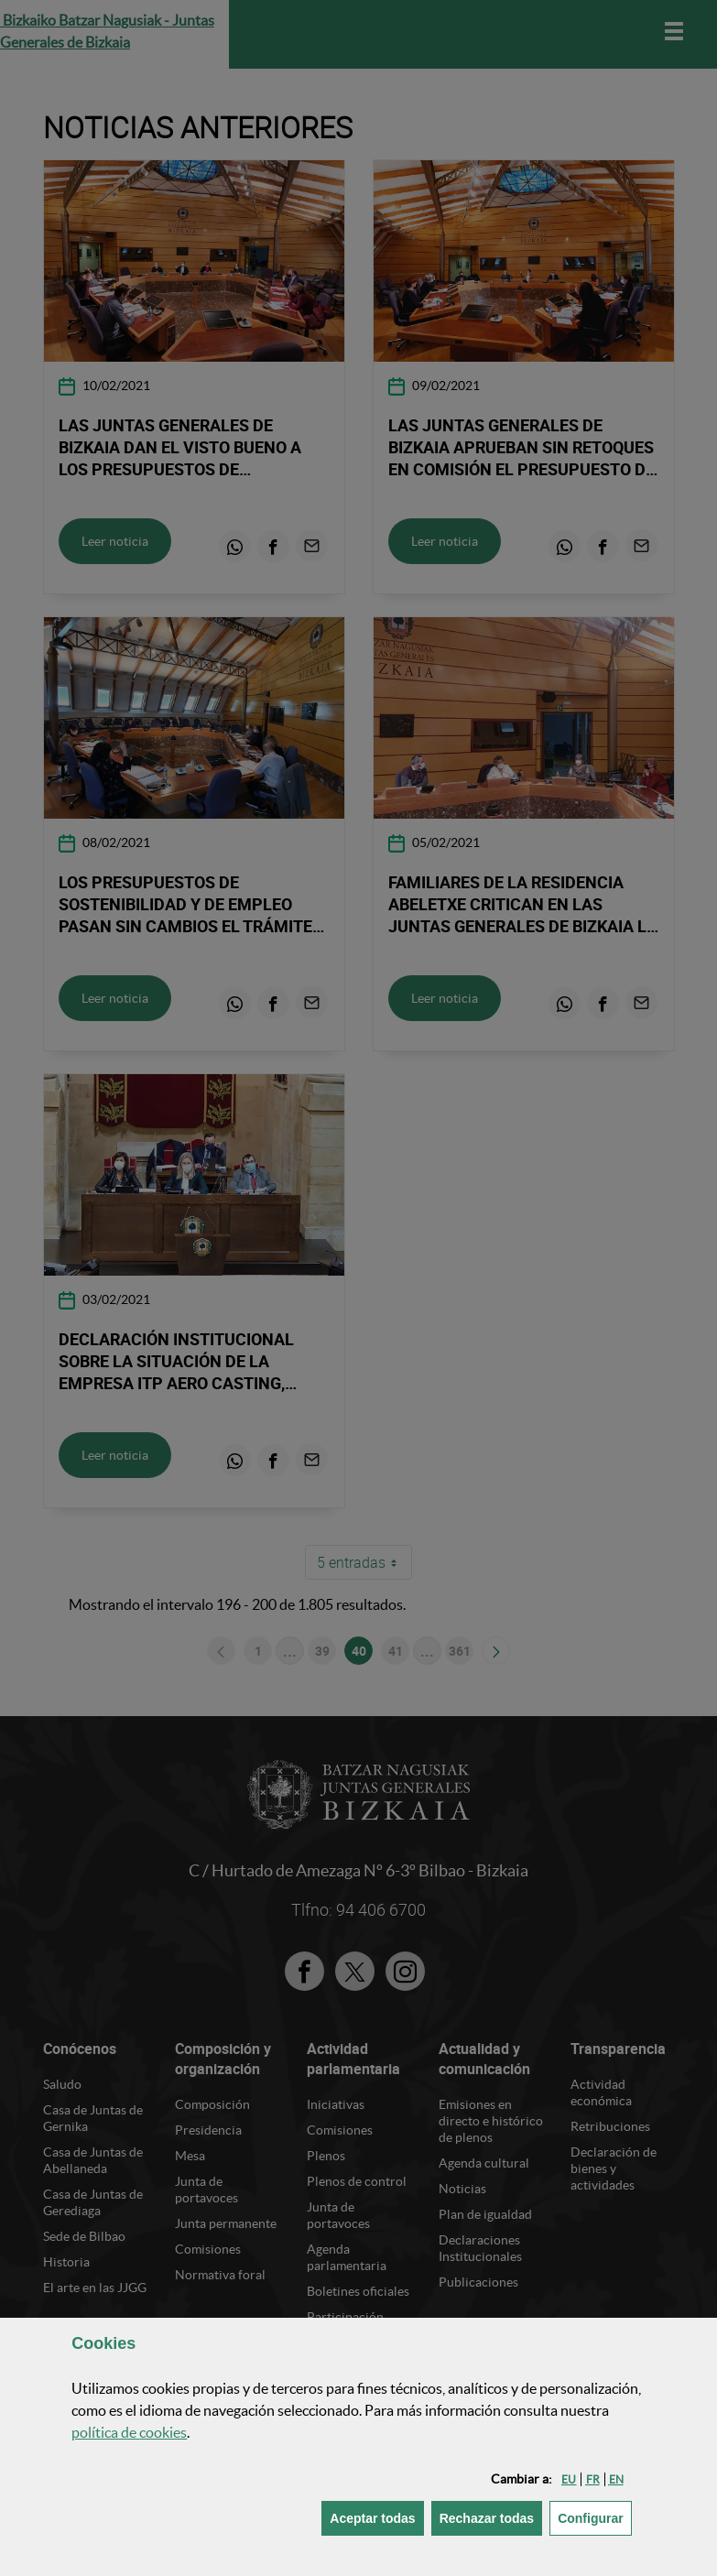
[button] (568, 2479)
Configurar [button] (595, 2517)
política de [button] (129, 2432)
